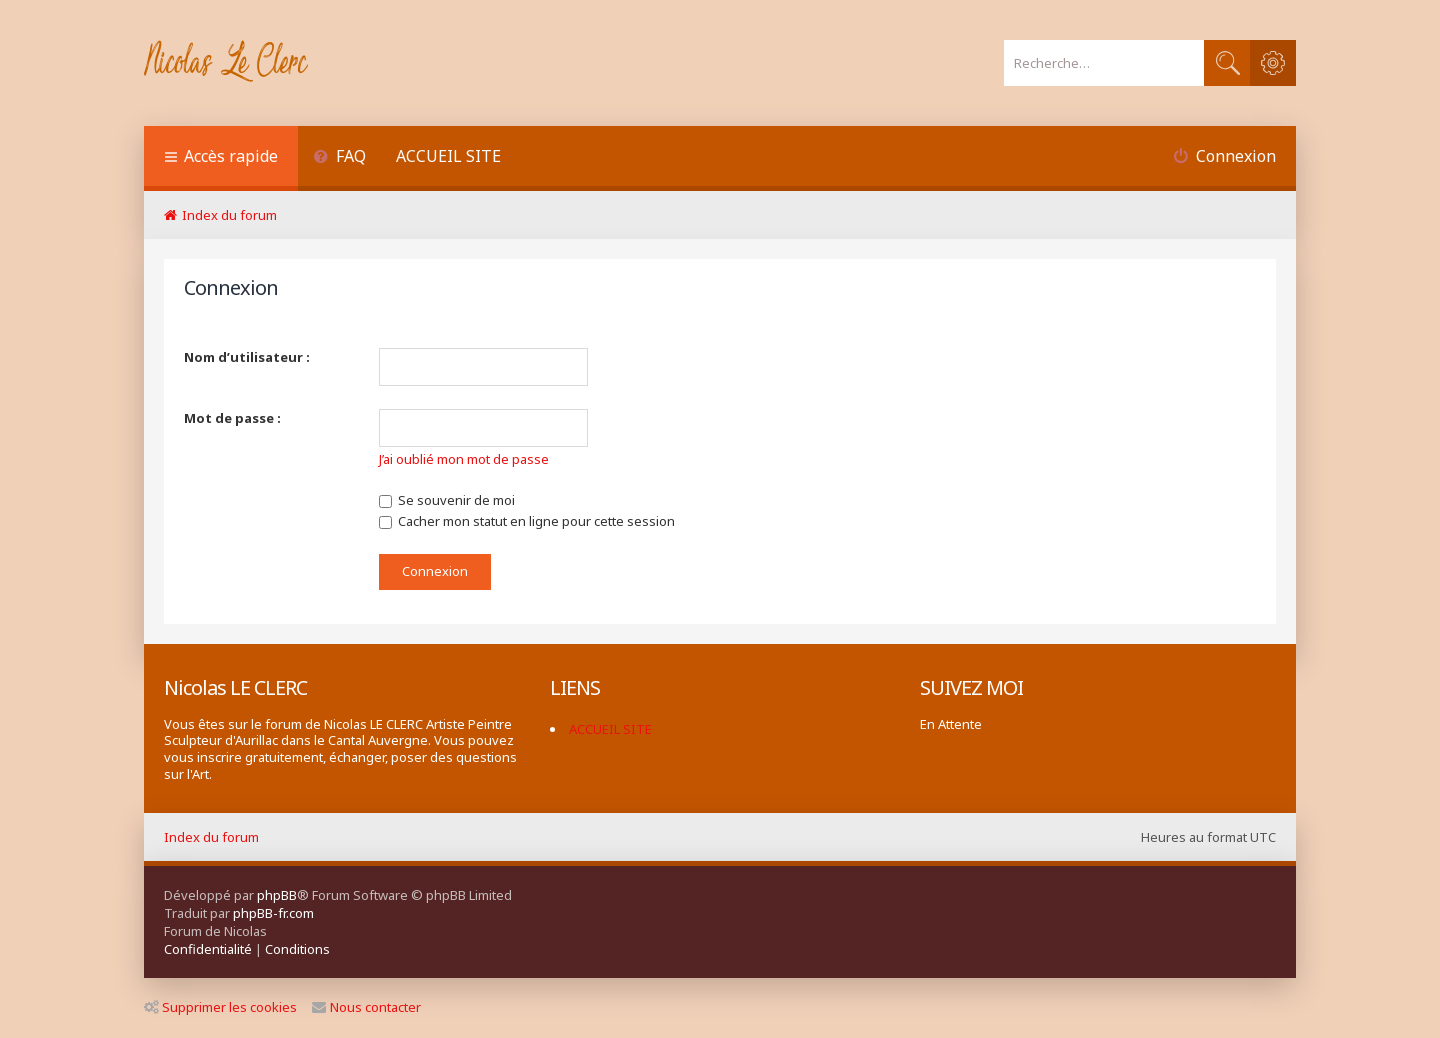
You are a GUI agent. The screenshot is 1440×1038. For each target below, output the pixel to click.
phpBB (277, 895)
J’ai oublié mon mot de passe (464, 459)
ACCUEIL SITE (448, 156)
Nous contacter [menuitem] (366, 1007)
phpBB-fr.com (273, 913)
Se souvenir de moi (447, 500)
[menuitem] (339, 158)
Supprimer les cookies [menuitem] (220, 1007)
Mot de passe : (232, 418)
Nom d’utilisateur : (247, 357)
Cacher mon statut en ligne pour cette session (527, 521)
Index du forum (211, 837)
